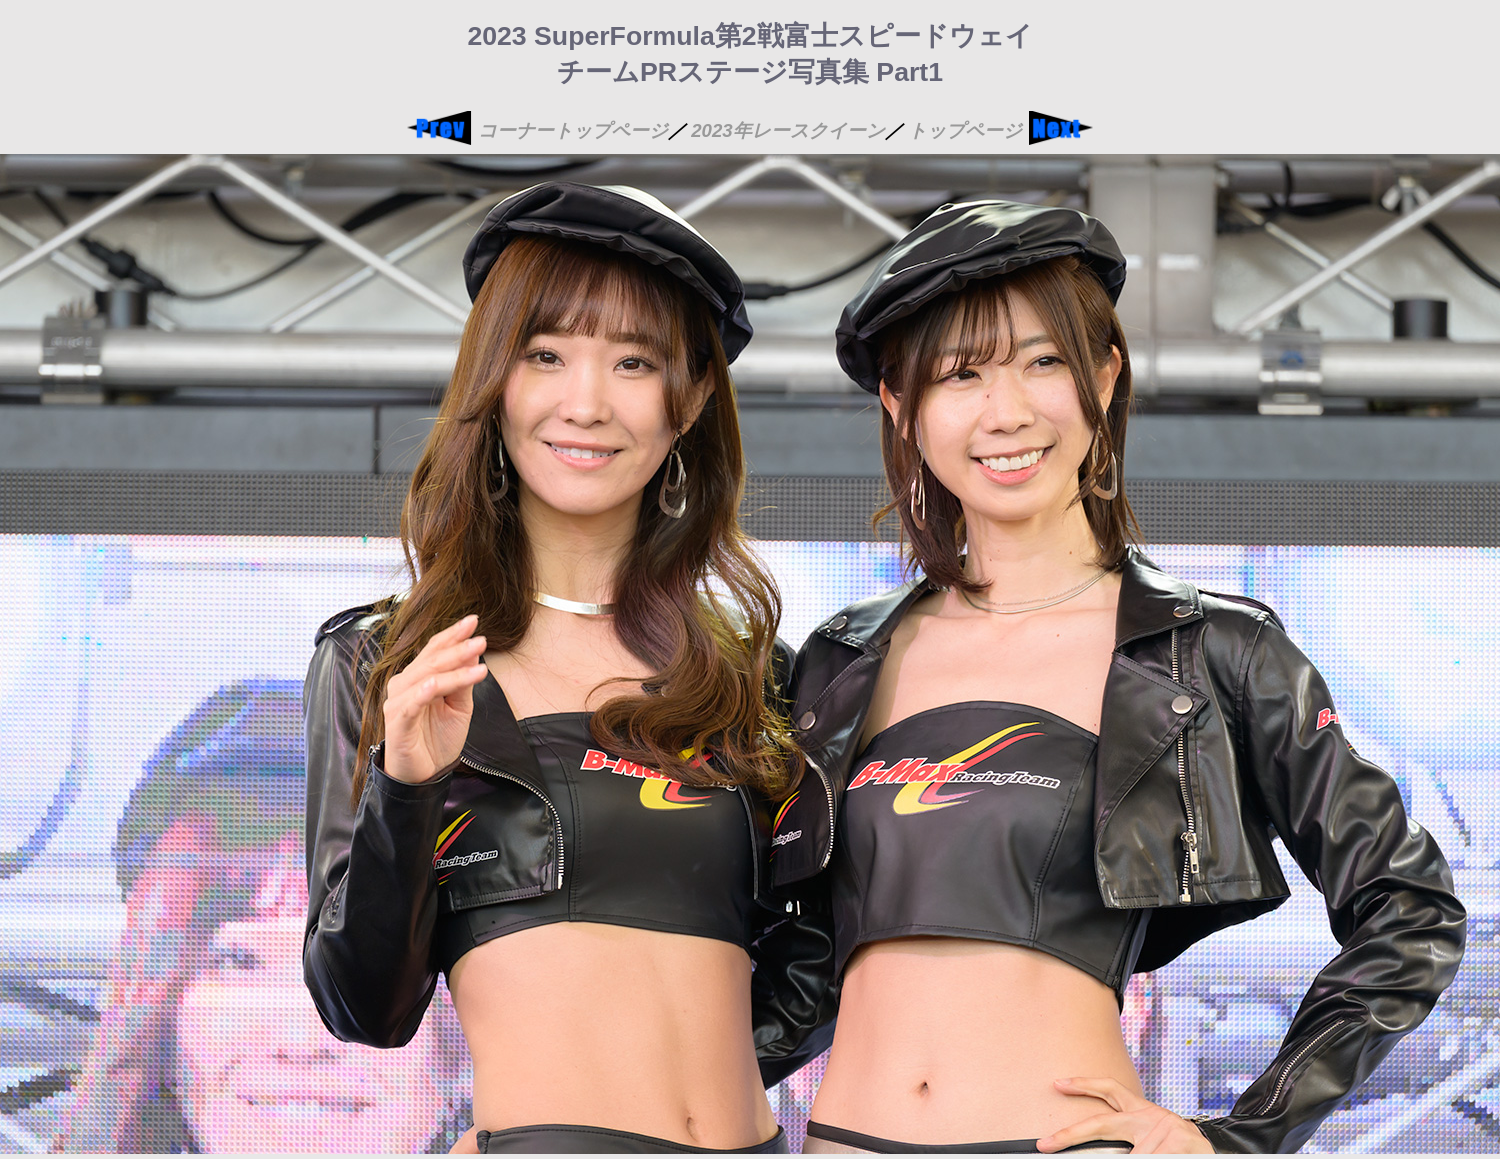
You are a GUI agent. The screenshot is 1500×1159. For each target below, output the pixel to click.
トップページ (965, 130)
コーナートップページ (573, 130)
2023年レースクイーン (788, 130)
